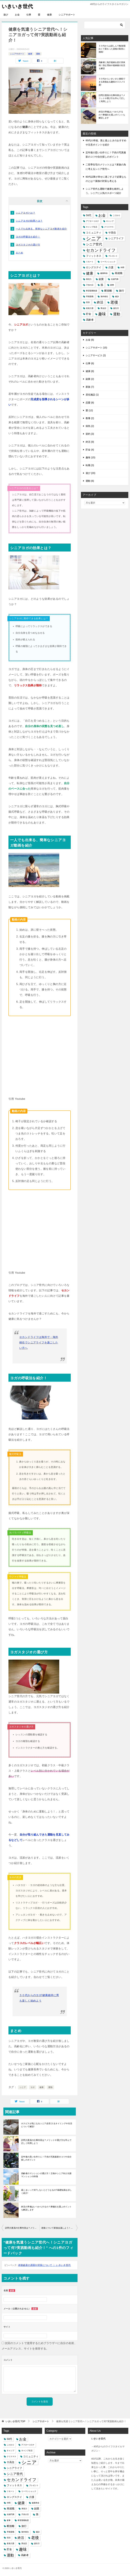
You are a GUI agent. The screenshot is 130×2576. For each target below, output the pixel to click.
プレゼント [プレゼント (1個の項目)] (113, 256)
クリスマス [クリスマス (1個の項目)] (109, 227)
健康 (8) (90, 371)
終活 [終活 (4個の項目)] (100, 302)
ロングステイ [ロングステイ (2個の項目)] (93, 267)
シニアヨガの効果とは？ (29, 220)
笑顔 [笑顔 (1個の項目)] (88, 302)
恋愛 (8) (90, 402)
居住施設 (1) (92, 394)
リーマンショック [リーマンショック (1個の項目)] (108, 261)
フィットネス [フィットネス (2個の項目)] (93, 255)
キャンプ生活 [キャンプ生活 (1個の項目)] (91, 227)
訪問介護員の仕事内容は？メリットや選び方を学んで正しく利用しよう (46, 2141)
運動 (38, 53)
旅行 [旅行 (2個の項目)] (121, 290)
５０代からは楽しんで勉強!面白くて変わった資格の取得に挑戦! (112, 48)
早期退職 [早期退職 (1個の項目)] (89, 296)
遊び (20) (90, 473)
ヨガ (32, 2087)
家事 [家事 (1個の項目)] (112, 285)
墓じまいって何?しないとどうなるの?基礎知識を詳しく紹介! (46, 2191)
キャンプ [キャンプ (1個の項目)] (110, 221)
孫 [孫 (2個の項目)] (102, 284)
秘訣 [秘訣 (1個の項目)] (117, 296)
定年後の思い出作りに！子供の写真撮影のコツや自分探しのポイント (46, 2158)
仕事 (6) (90, 363)
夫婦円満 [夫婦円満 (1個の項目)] (114, 279)
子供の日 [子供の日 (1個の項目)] (89, 285)
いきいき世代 (17, 6)
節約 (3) (90, 433)
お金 (17, 14)
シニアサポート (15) (96, 347)
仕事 (28, 14)
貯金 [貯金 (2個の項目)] (88, 313)
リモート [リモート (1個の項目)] (89, 261)
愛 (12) (89, 410)
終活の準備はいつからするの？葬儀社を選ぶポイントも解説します (46, 2208)
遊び (5, 14)
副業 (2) (90, 378)
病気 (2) (90, 426)
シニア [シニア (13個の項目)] (93, 238)
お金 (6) (90, 339)
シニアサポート (67, 14)
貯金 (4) (90, 449)
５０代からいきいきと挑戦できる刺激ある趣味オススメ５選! (112, 81)
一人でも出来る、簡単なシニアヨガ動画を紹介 (41, 228)
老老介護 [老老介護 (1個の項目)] (89, 308)
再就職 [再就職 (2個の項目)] (118, 273)
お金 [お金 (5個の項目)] (102, 215)
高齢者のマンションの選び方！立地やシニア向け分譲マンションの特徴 (46, 2174)
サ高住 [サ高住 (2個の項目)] (112, 232)
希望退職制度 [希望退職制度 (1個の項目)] (91, 291)
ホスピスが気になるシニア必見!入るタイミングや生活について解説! (46, 2125)
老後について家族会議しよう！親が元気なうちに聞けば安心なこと (59, 2228)
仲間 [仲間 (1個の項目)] (122, 267)
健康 (49, 14)
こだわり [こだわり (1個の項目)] (116, 215)
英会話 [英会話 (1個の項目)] (103, 308)
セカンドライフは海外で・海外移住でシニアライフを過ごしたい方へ (38, 1342)
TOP (15, 2421)
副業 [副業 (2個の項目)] (101, 279)
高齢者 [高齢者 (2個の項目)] (90, 319)
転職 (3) (90, 465)
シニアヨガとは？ (25, 212)
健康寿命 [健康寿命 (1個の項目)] (104, 273)
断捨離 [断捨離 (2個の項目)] (108, 290)
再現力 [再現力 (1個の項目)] (89, 279)
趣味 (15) (90, 457)
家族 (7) (90, 386)
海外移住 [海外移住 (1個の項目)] (104, 296)
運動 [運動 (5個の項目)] (116, 314)
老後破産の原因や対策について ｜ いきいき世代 (44, 2265)
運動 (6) (90, 481)
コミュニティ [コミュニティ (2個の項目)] (93, 232)
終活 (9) (90, 441)
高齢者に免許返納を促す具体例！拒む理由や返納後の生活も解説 (112, 65)
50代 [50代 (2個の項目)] (88, 215)
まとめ (19, 252)
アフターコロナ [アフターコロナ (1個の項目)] (92, 221)
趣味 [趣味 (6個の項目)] (102, 314)
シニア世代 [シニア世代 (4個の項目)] (94, 244)
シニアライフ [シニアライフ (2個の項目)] (116, 238)
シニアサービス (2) (96, 355)
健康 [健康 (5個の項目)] (89, 273)
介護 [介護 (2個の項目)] (110, 267)
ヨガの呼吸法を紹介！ (28, 236)
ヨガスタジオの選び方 (28, 244)
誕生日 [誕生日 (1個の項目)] (116, 308)
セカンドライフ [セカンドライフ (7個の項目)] (101, 250)
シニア (22, 2087)
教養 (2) (90, 418)
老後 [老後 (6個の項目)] (114, 302)
